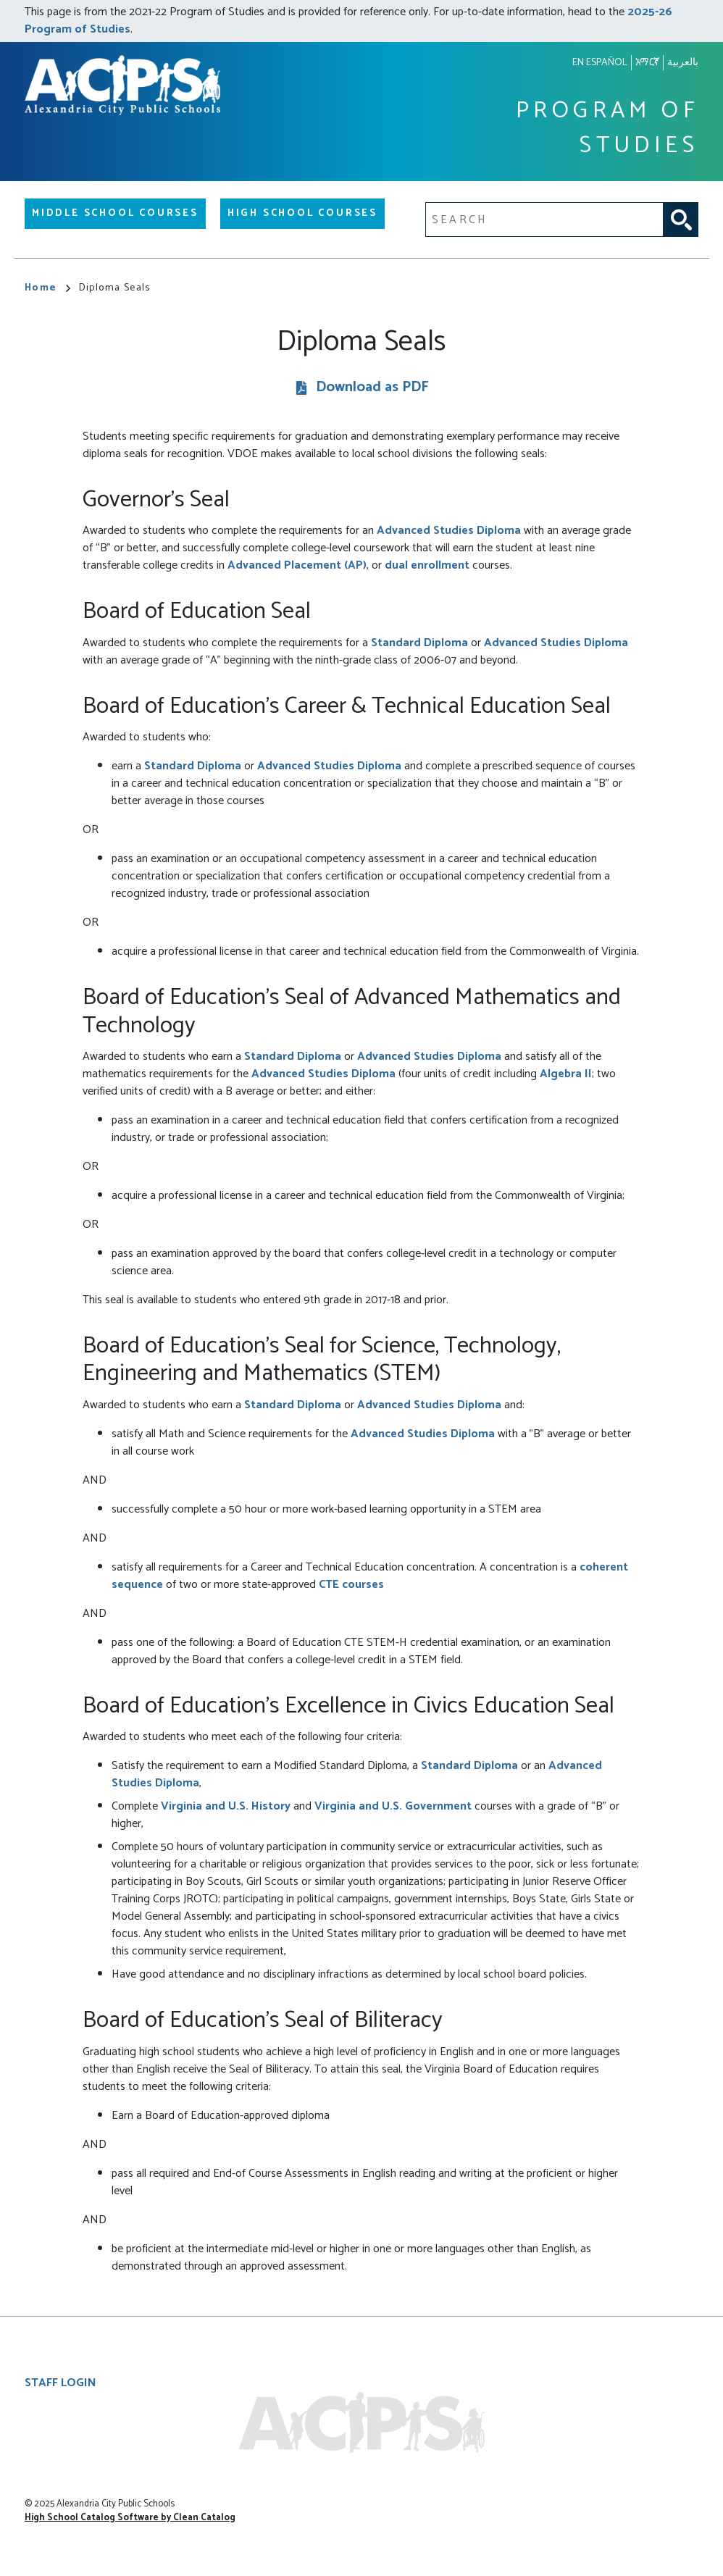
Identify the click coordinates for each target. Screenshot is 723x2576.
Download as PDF (372, 388)
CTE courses (351, 1584)
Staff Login (60, 2383)
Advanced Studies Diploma (449, 530)
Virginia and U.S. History (226, 1806)
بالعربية (682, 62)
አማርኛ (647, 62)
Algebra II (566, 1074)
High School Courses (302, 213)
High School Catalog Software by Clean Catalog (130, 2517)
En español (599, 62)
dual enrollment (427, 565)
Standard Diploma (419, 643)
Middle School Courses (115, 213)
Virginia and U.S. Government (393, 1806)
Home (47, 288)
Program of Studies (607, 128)
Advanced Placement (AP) (297, 565)
